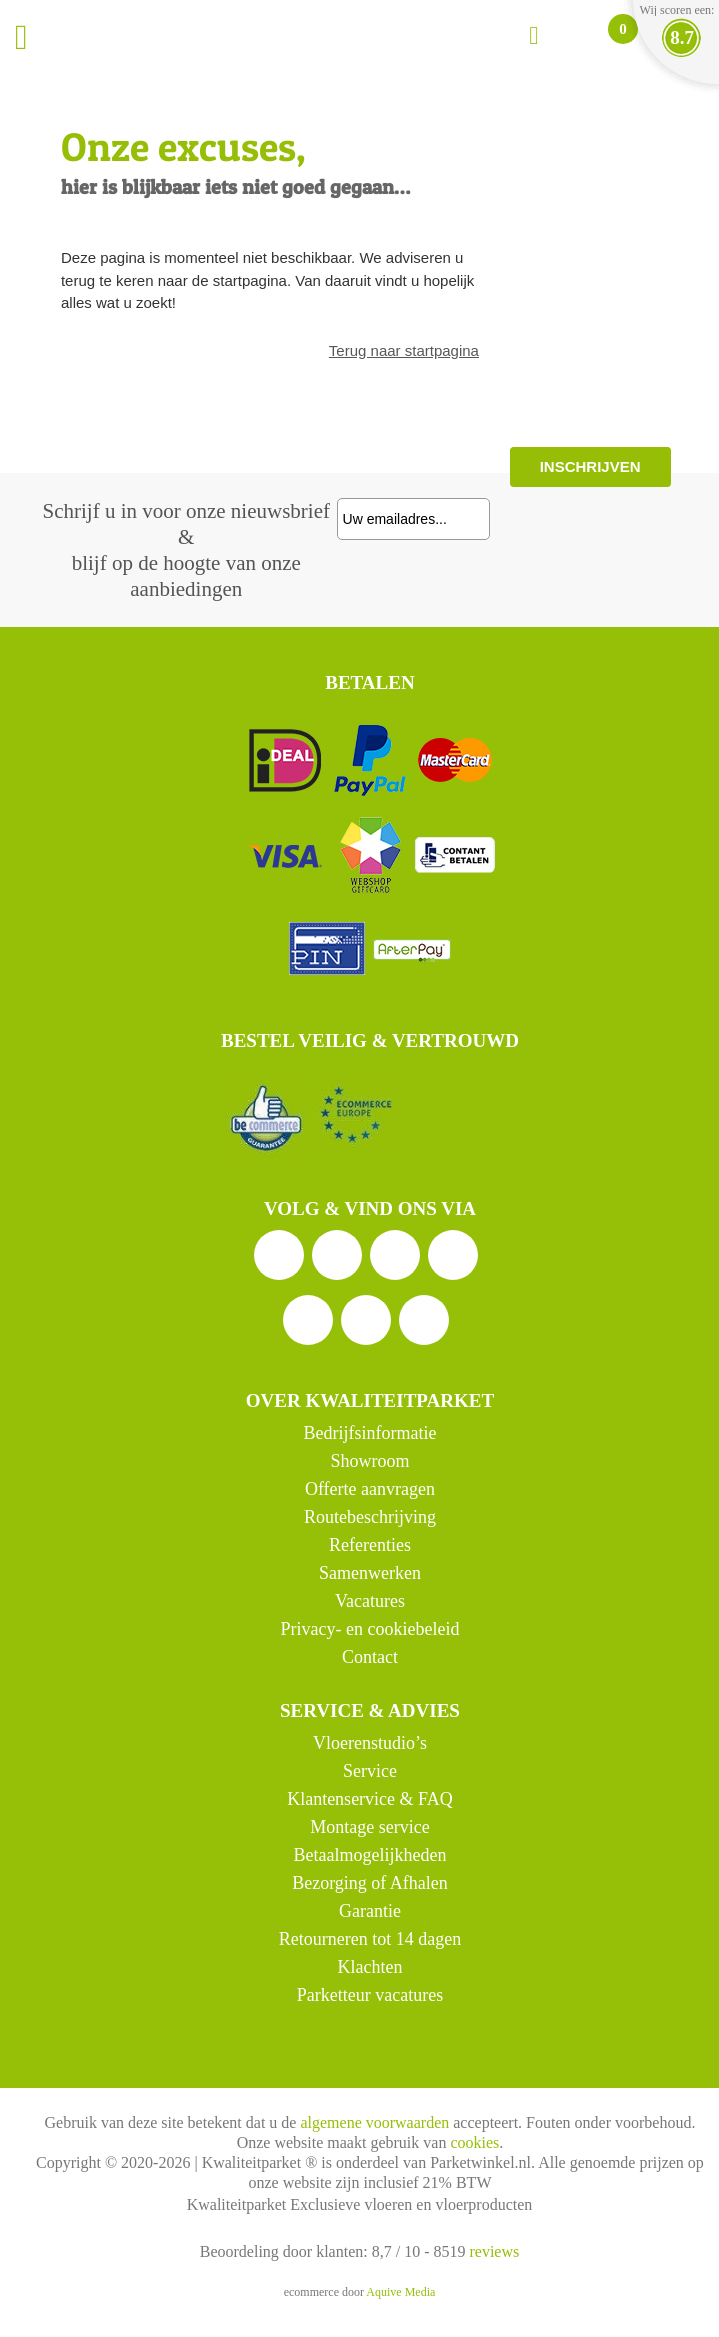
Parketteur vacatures (370, 1995)
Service (370, 1771)
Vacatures (370, 1601)
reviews (494, 2251)
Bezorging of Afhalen (370, 1883)
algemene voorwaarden (374, 2122)
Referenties (370, 1545)
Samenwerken (370, 1573)
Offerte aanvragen (370, 1489)
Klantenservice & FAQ (370, 1799)
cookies (474, 2142)
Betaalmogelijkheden (369, 1855)
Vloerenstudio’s (370, 1743)
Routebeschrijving (370, 1517)
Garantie (370, 1911)
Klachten (369, 1967)
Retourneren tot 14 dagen (370, 1939)
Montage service (369, 1827)
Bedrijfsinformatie (369, 1433)
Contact (370, 1657)
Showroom (369, 1461)
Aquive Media (400, 2292)
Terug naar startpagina (404, 350)
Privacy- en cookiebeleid (369, 1629)
